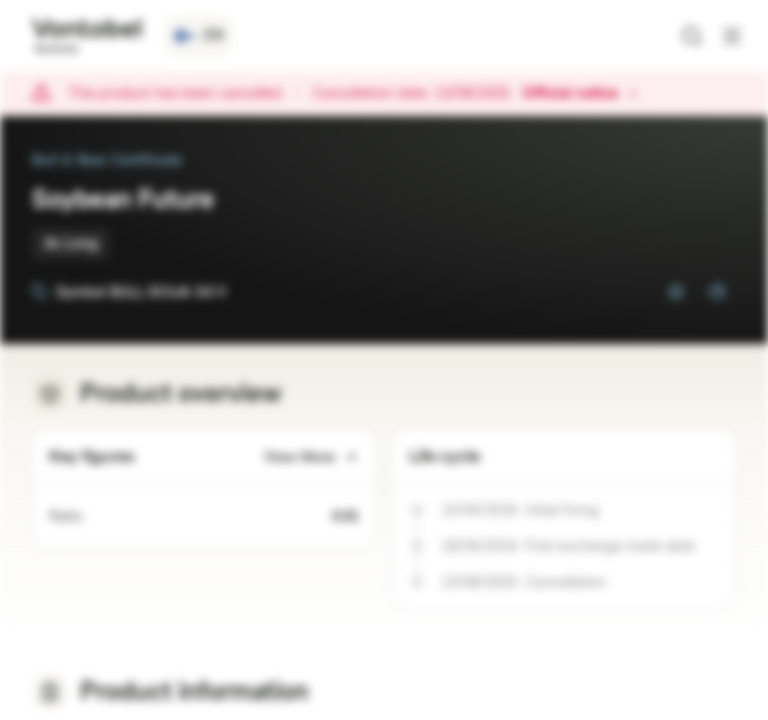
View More (311, 457)
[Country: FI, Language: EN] (198, 36)
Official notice (580, 94)
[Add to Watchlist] (676, 292)
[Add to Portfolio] (716, 292)
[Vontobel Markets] (86, 36)
